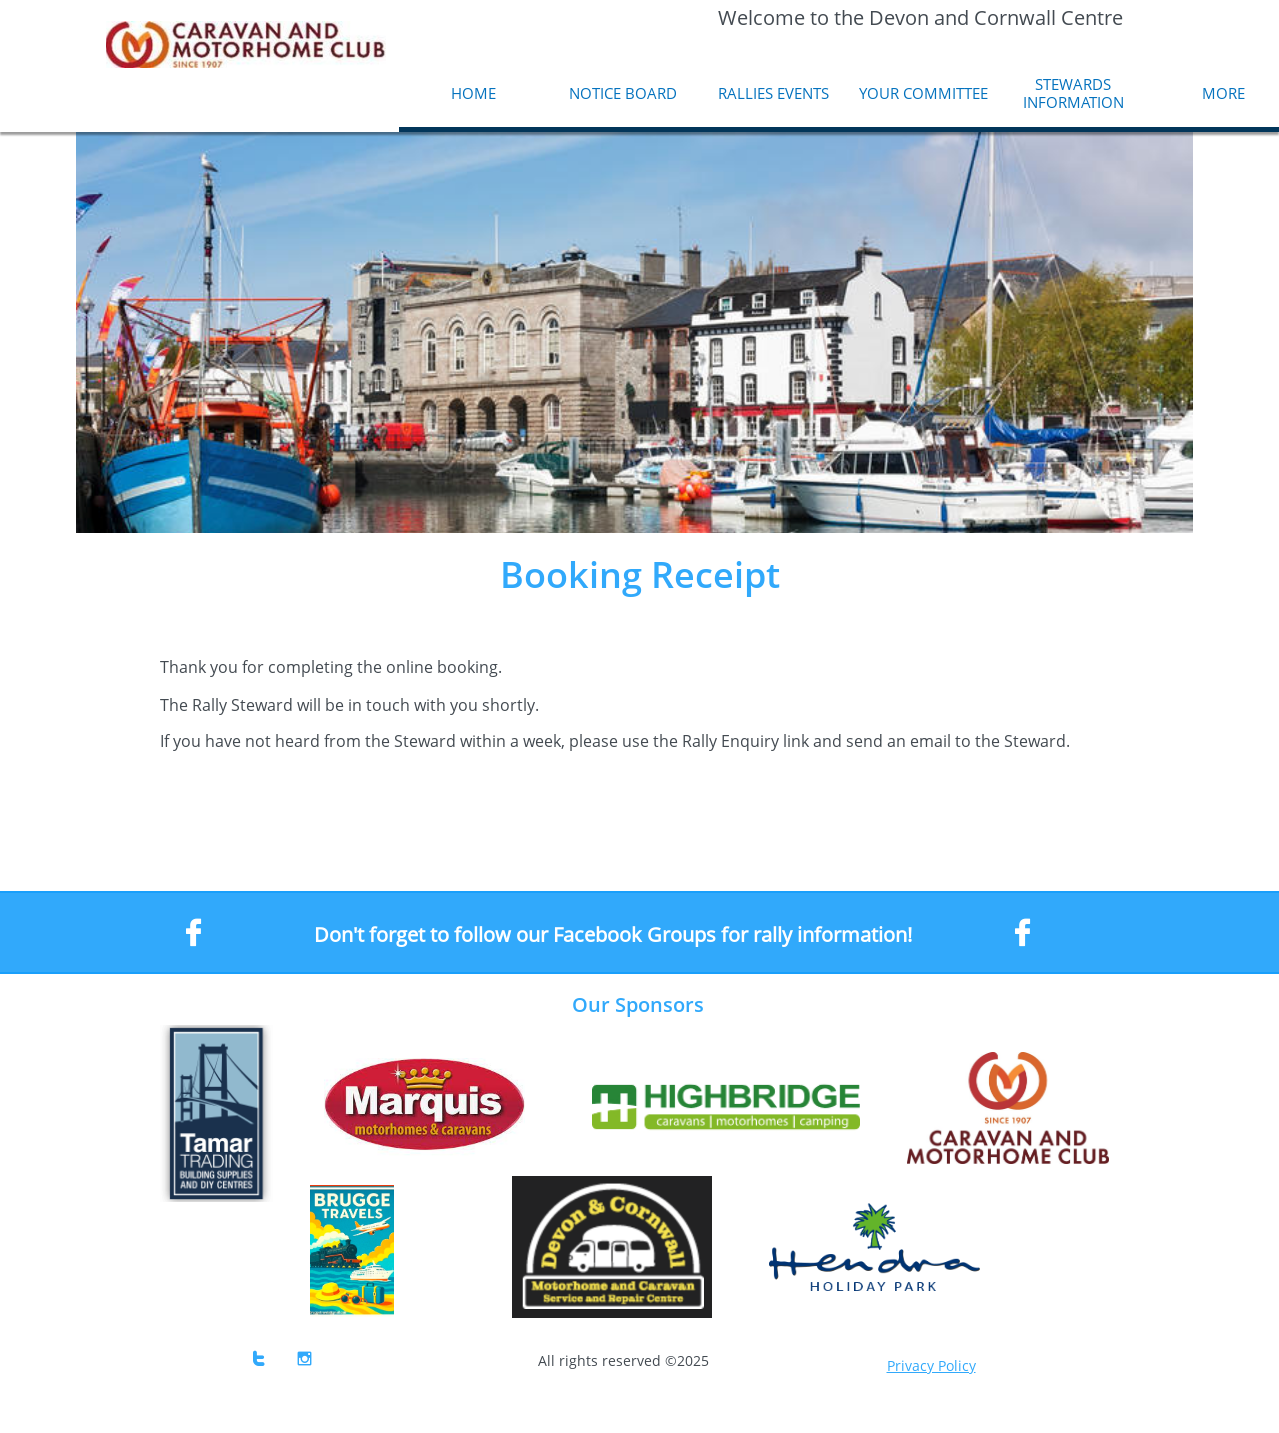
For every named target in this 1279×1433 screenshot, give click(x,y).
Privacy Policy (931, 1365)
